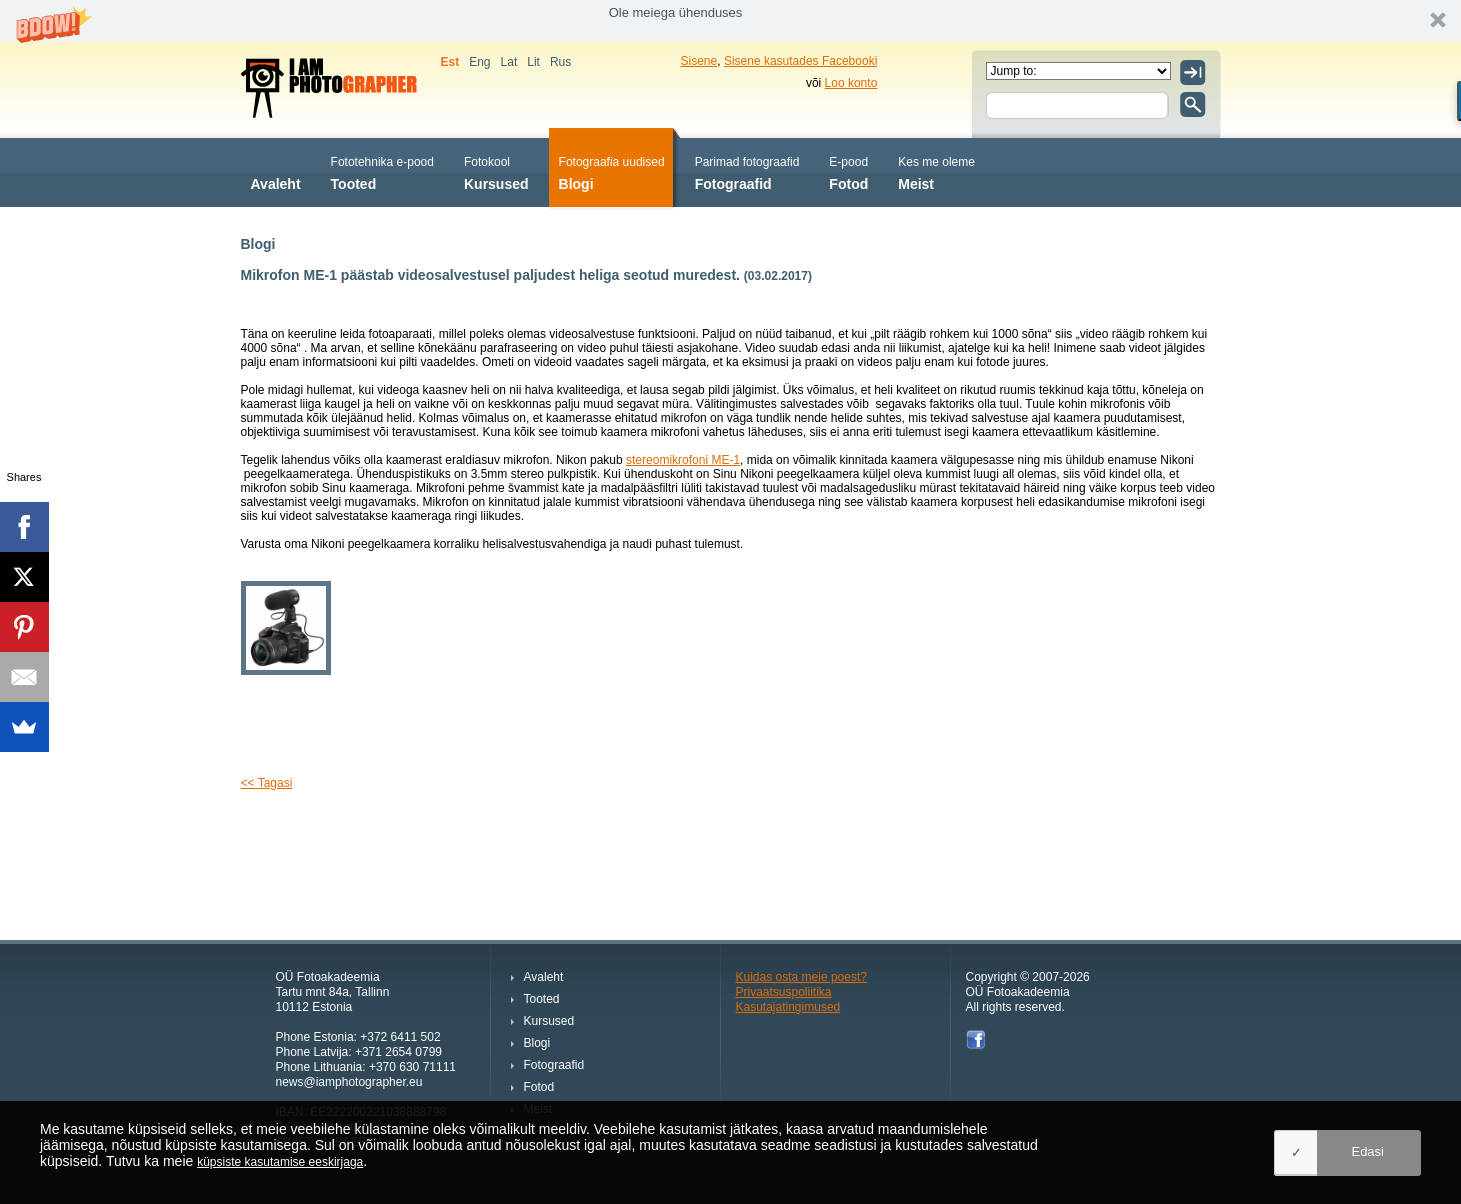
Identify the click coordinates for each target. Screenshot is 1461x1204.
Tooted (382, 171)
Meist (936, 171)
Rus (560, 62)
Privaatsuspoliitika (784, 992)
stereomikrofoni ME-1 (683, 460)
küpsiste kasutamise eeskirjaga (280, 1162)
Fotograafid (747, 171)
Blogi (612, 171)
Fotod (848, 171)
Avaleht (276, 171)
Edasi (1367, 1151)
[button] (730, 20)
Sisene (699, 61)
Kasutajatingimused (788, 1007)
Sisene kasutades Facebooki (800, 61)
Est (450, 62)
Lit (533, 62)
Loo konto (851, 83)
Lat (509, 62)
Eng (479, 62)
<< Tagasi (267, 783)
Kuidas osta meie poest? (801, 977)
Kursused (496, 171)
